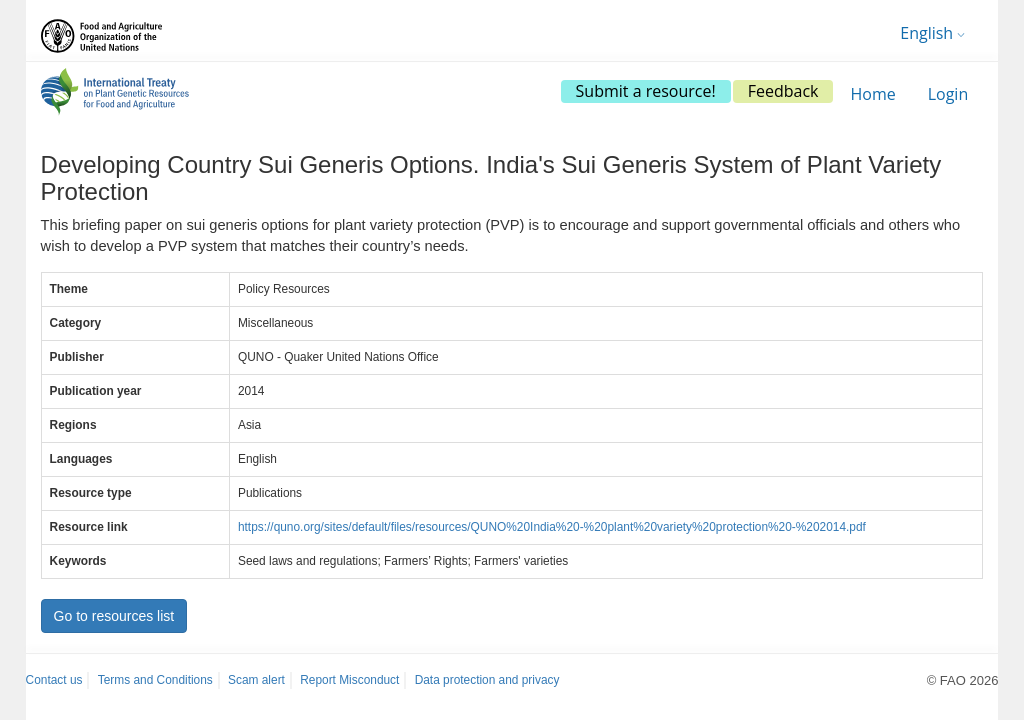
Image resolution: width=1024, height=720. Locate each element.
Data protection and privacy (487, 680)
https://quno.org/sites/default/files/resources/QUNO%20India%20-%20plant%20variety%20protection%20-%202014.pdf (552, 527)
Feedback (783, 91)
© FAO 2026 (963, 680)
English (932, 33)
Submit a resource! (646, 91)
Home (872, 94)
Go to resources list (114, 616)
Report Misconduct (349, 680)
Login (948, 94)
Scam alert (256, 680)
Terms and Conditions (155, 680)
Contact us (54, 680)
